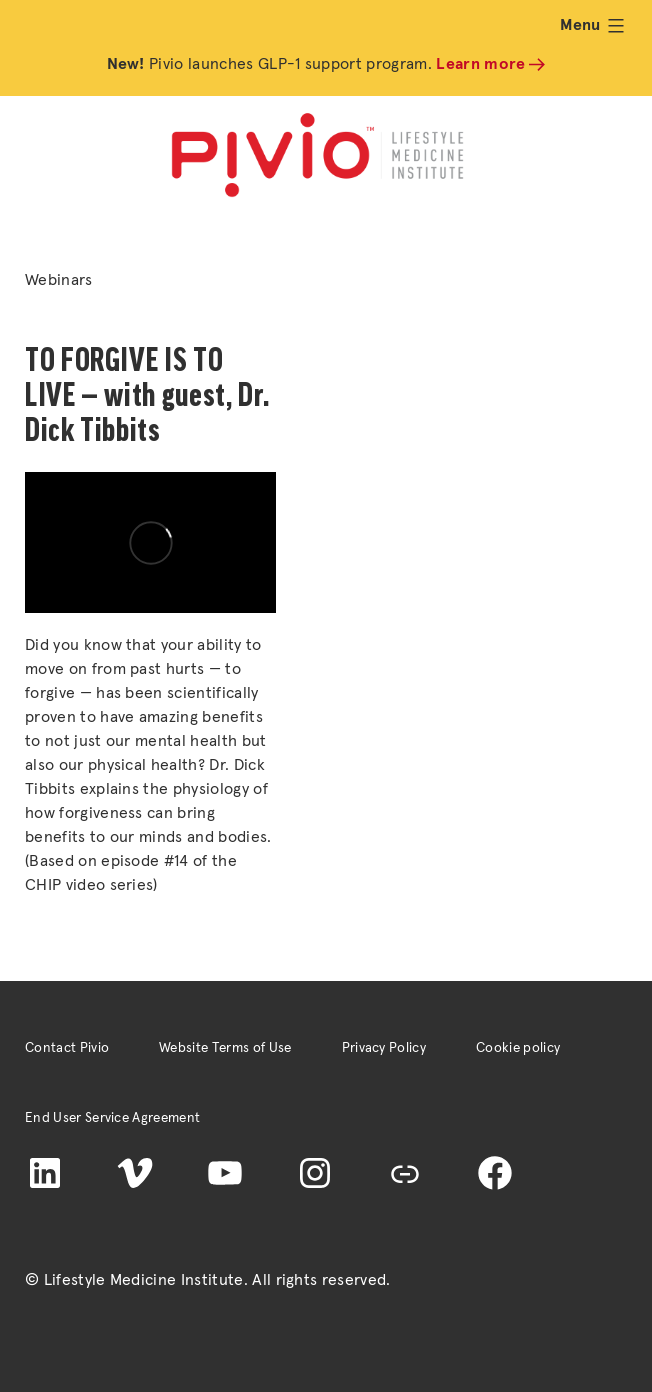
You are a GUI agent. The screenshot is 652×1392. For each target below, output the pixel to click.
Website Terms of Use (225, 1048)
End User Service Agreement (112, 1118)
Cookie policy (518, 1048)
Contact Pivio (67, 1048)
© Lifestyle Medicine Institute (134, 1280)
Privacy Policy (384, 1048)
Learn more (480, 64)
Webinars (59, 280)
